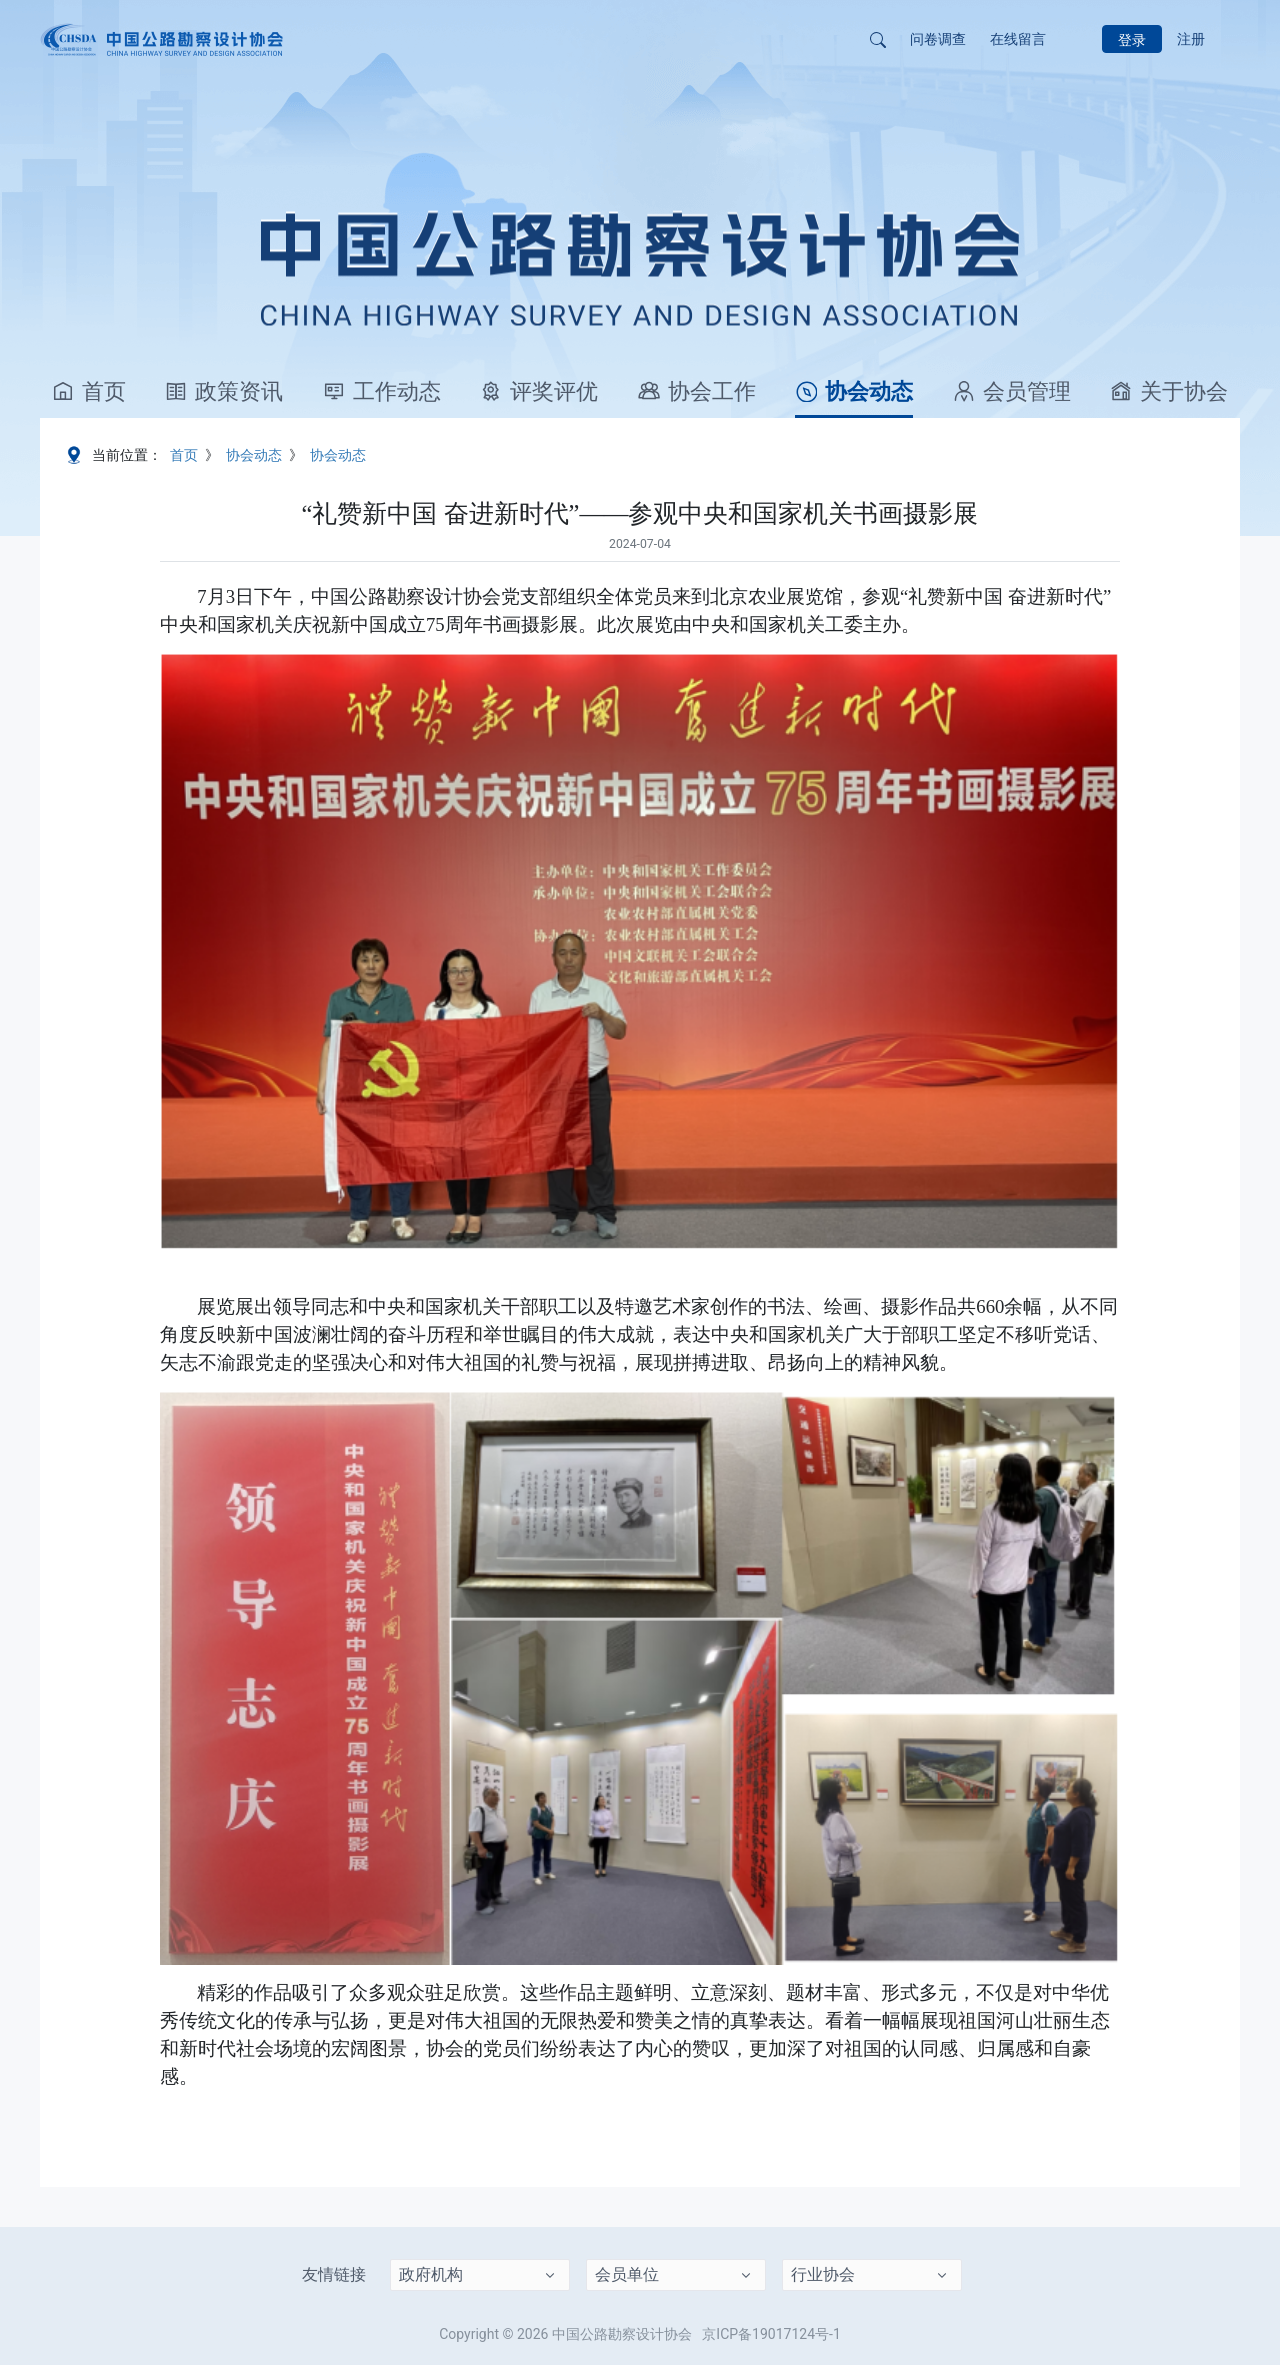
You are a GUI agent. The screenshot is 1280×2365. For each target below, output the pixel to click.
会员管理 (1012, 391)
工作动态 (382, 391)
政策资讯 (224, 391)
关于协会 (1169, 391)
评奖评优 (539, 391)
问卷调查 (938, 39)
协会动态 (854, 391)
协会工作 (697, 391)
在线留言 (1018, 39)
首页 (89, 391)
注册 (1191, 39)
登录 (1132, 40)
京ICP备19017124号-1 (771, 2334)
